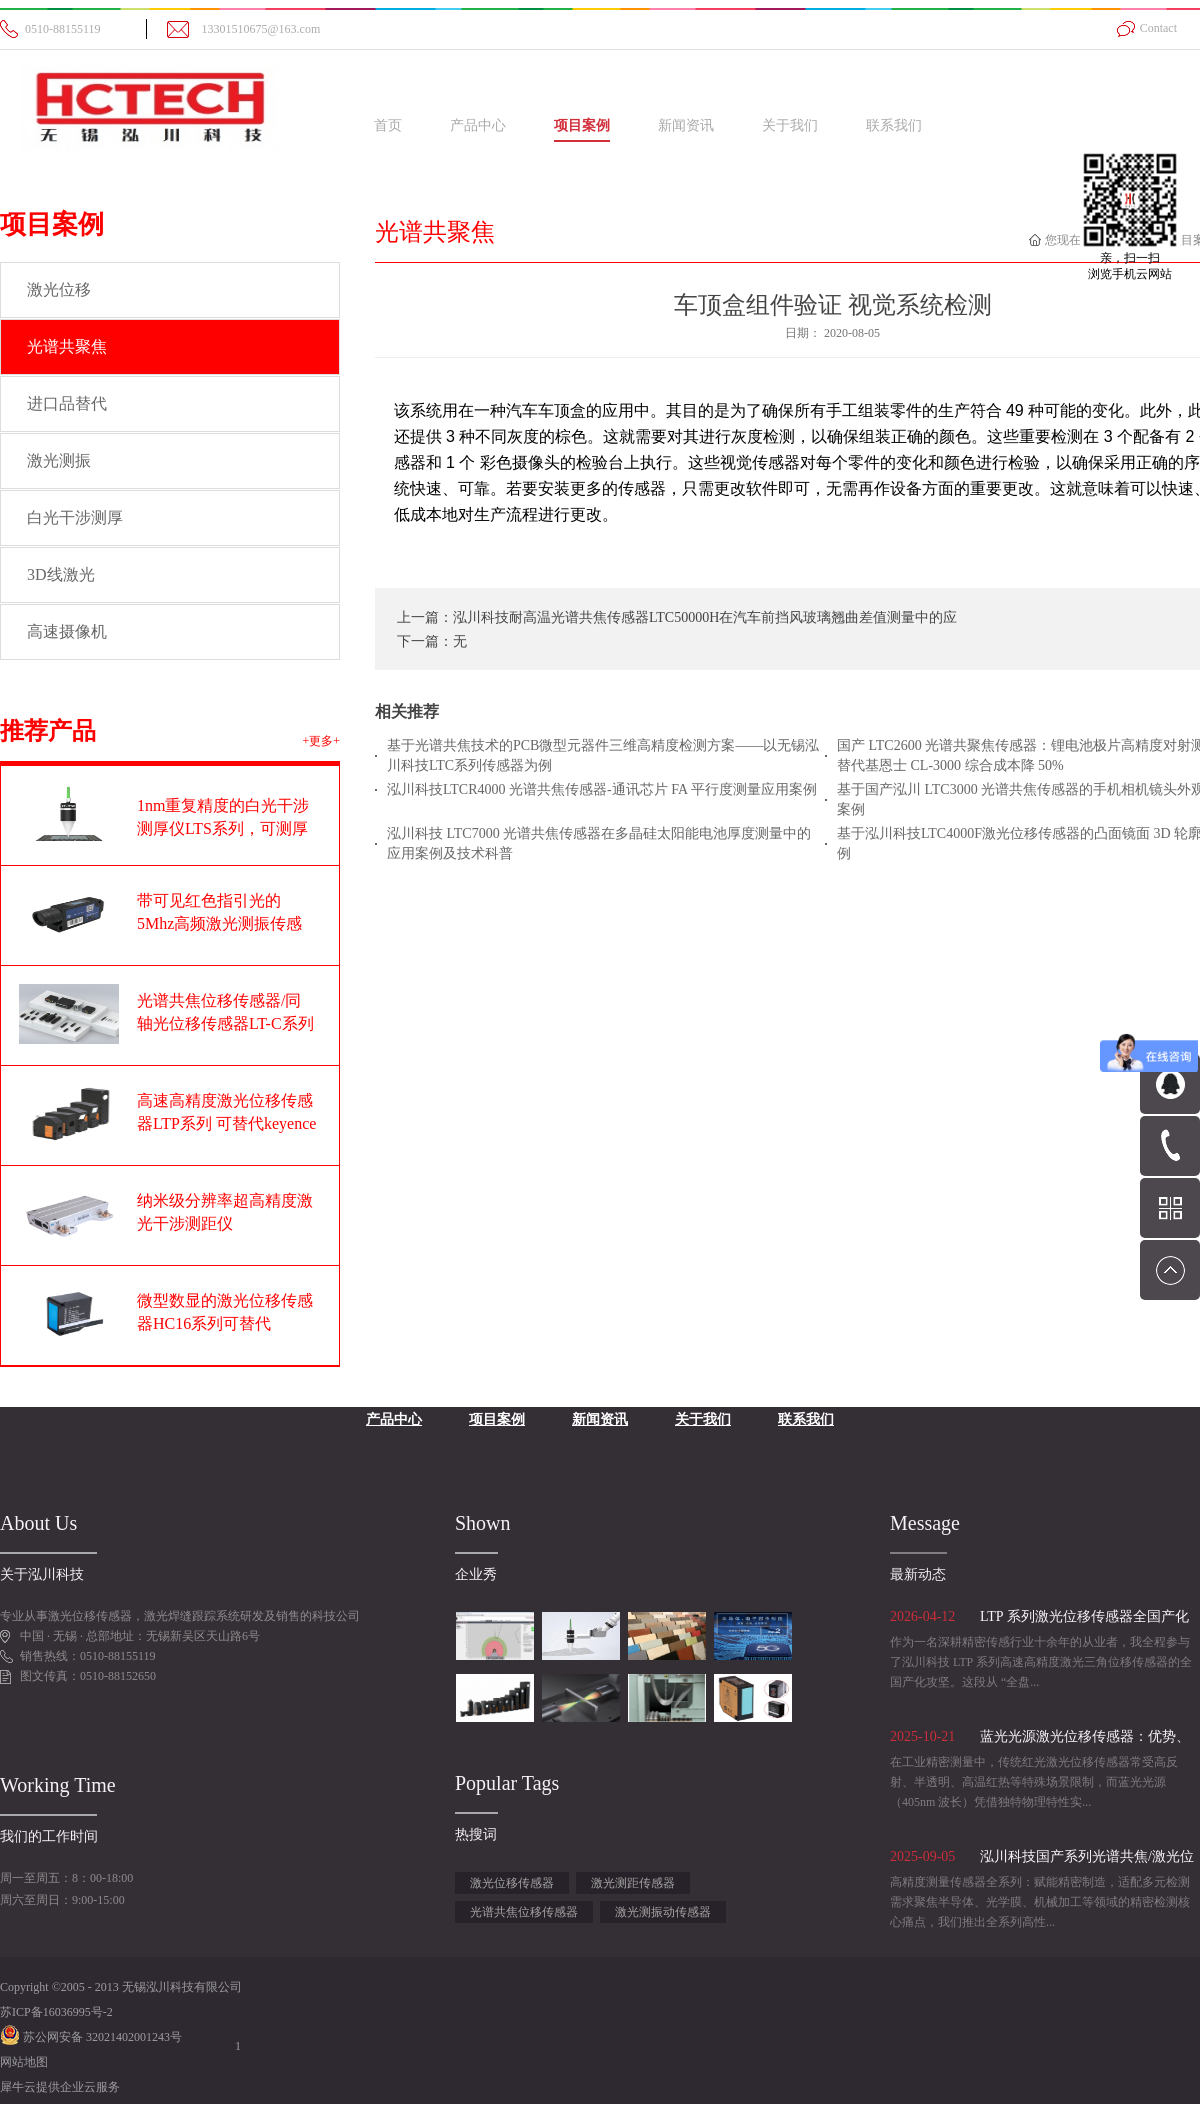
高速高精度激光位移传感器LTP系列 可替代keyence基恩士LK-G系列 (226, 1123)
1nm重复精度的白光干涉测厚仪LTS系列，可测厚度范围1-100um (223, 828)
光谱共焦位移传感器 (524, 1912)
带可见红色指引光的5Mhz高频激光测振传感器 (219, 923)
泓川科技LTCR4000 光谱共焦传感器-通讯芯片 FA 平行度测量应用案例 (602, 789)
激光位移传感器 (512, 1883)
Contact (1158, 28)
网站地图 (24, 2062)
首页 (388, 125)
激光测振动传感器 (663, 1912)
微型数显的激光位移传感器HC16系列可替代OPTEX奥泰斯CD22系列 (225, 1323)
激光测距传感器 (633, 1883)
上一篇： (677, 617)
